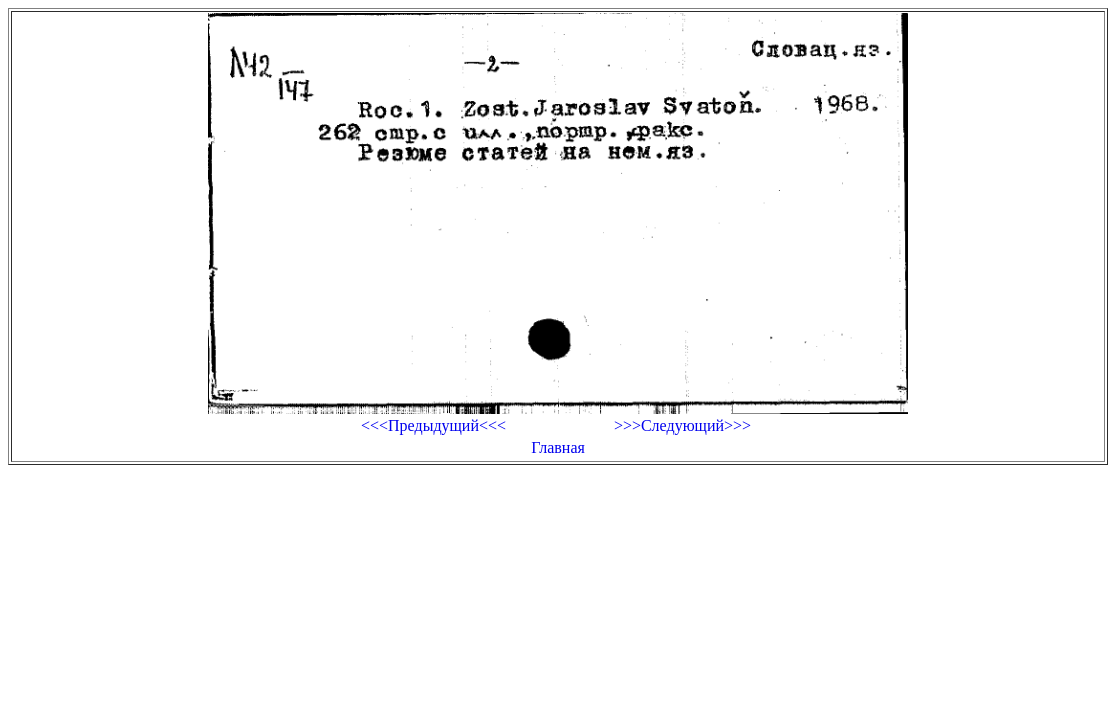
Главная (558, 447)
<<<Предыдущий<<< (433, 425)
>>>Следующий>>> (682, 425)
